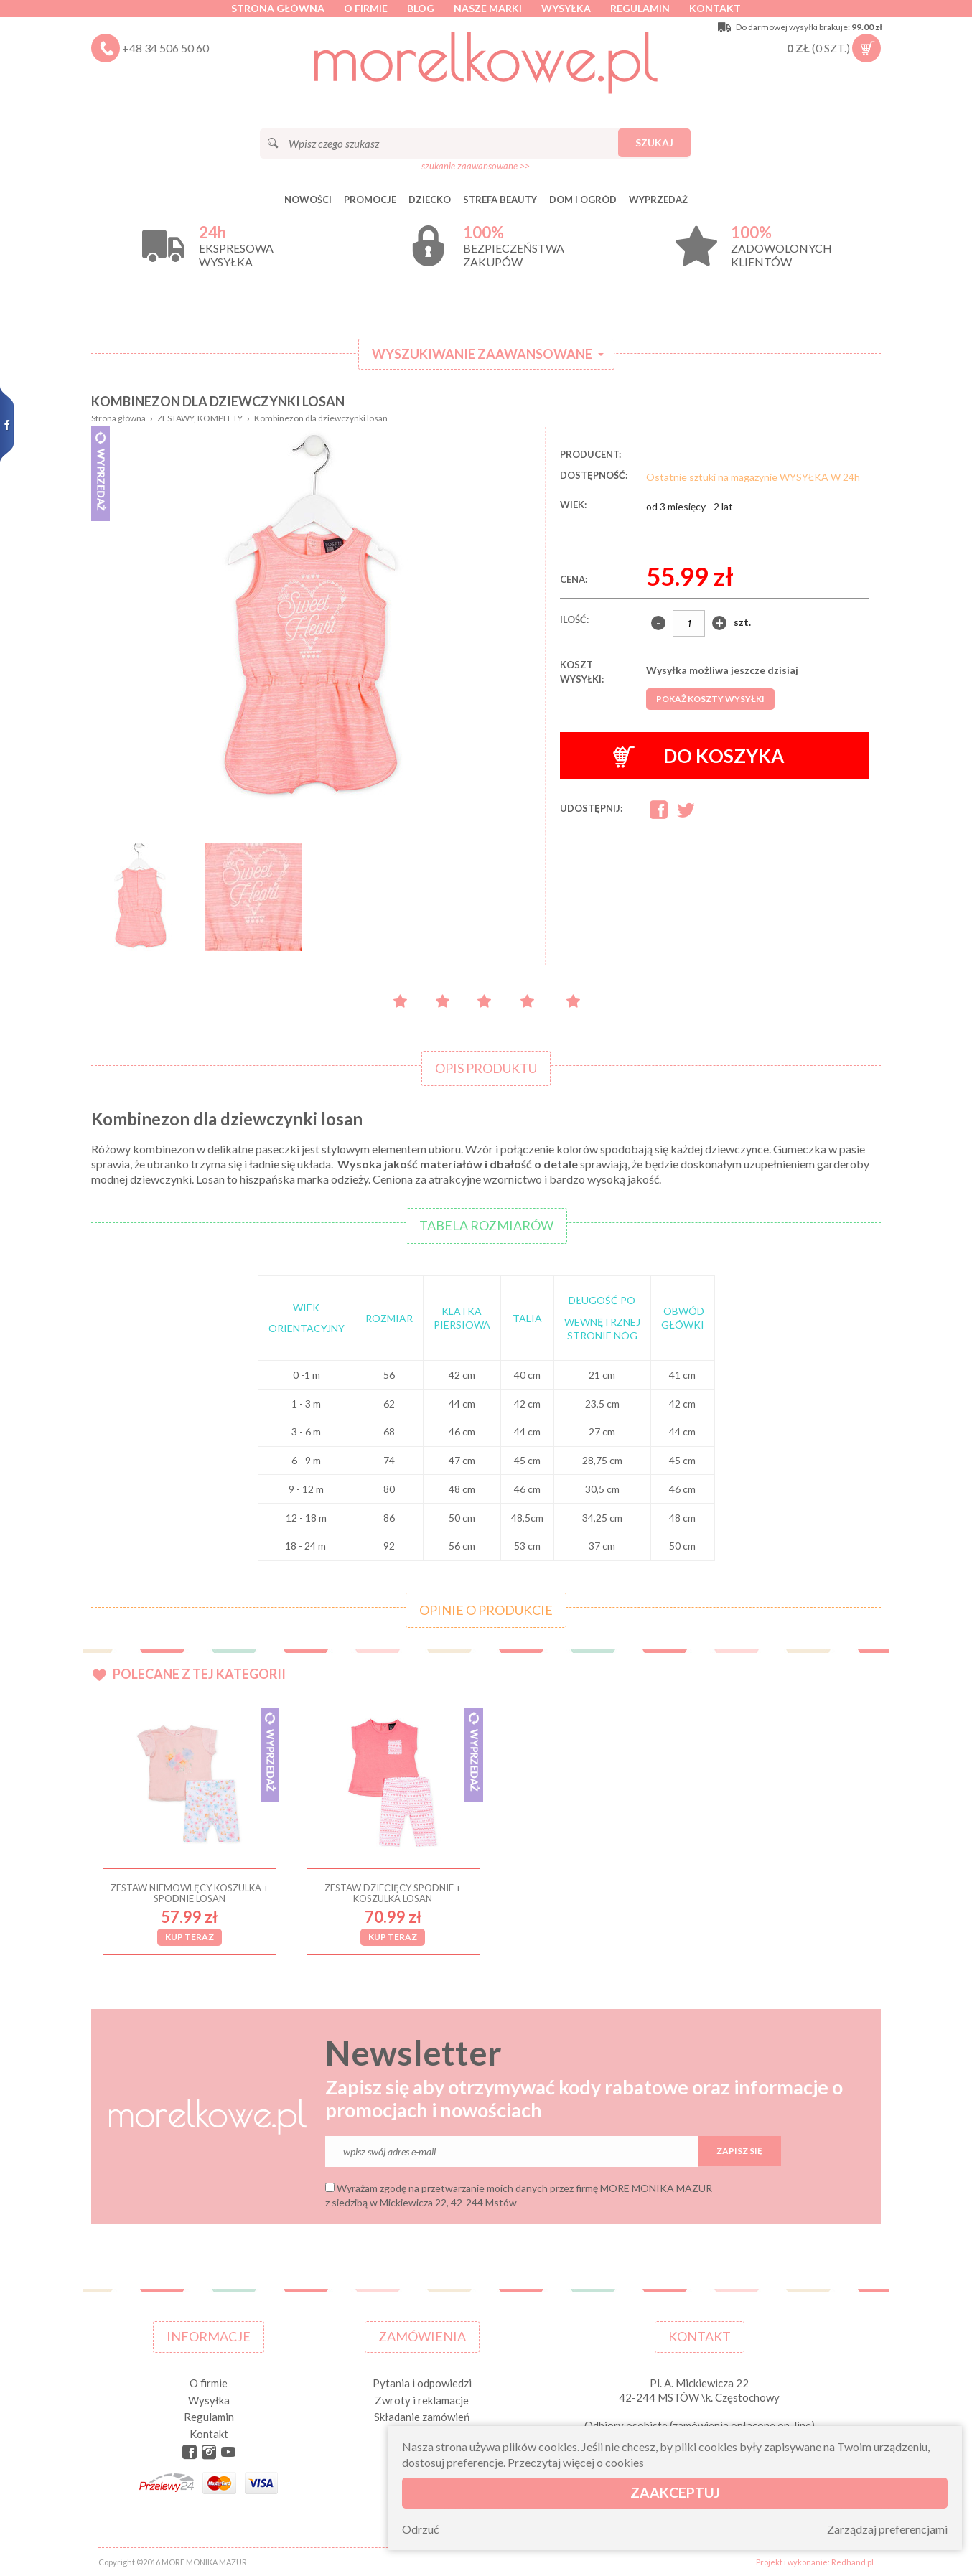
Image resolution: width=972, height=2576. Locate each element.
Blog (420, 8)
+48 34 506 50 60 (165, 48)
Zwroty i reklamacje (422, 2400)
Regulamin (640, 8)
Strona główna (277, 8)
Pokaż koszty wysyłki (710, 698)
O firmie (366, 8)
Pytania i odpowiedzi (422, 2382)
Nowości (308, 199)
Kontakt (715, 8)
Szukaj (654, 142)
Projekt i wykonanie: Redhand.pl (815, 2562)
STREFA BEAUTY (500, 199)
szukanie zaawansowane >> (475, 166)
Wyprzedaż (658, 199)
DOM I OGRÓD (583, 199)
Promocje (370, 199)
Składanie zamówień (421, 2416)
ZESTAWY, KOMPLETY (200, 418)
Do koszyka (699, 756)
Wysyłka (566, 8)
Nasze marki (488, 8)
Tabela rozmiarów (486, 1225)
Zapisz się (739, 2150)
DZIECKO (429, 199)
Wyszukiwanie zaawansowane (482, 354)
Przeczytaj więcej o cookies (576, 2462)
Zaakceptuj (675, 2492)
